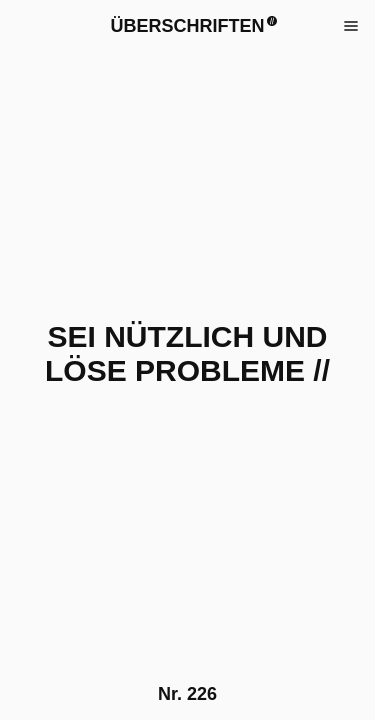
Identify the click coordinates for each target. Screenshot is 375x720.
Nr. (187, 694)
